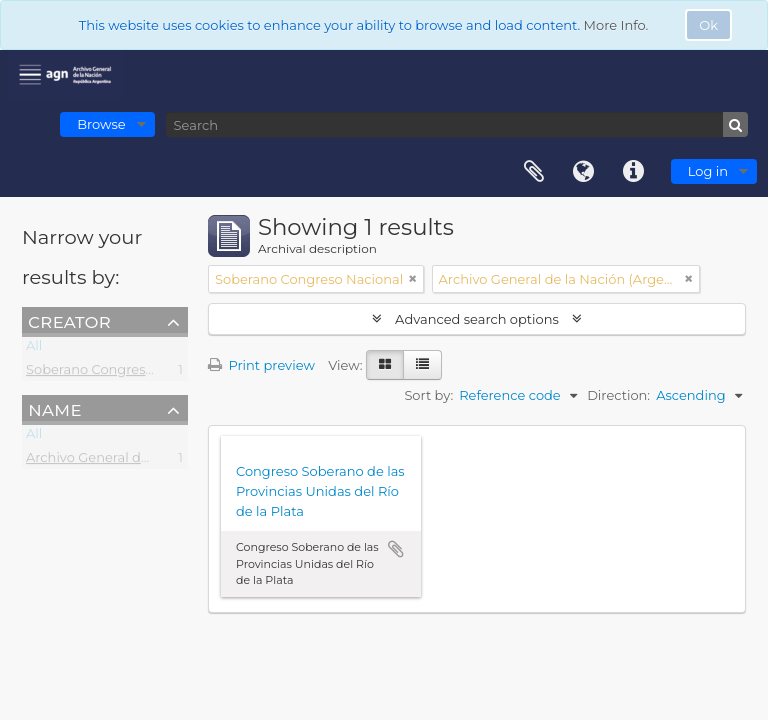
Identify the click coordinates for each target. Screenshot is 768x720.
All (34, 349)
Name (54, 409)
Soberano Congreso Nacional (120, 373)
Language (584, 172)
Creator (69, 321)
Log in (708, 171)
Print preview (261, 365)
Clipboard (534, 172)
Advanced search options (477, 319)
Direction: (618, 395)
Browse (101, 124)
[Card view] (385, 365)
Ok (708, 25)
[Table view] (422, 365)
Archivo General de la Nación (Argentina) (158, 461)
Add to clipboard (396, 549)
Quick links (634, 172)
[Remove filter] (413, 279)
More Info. (616, 25)
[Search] (457, 124)
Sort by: (428, 395)
